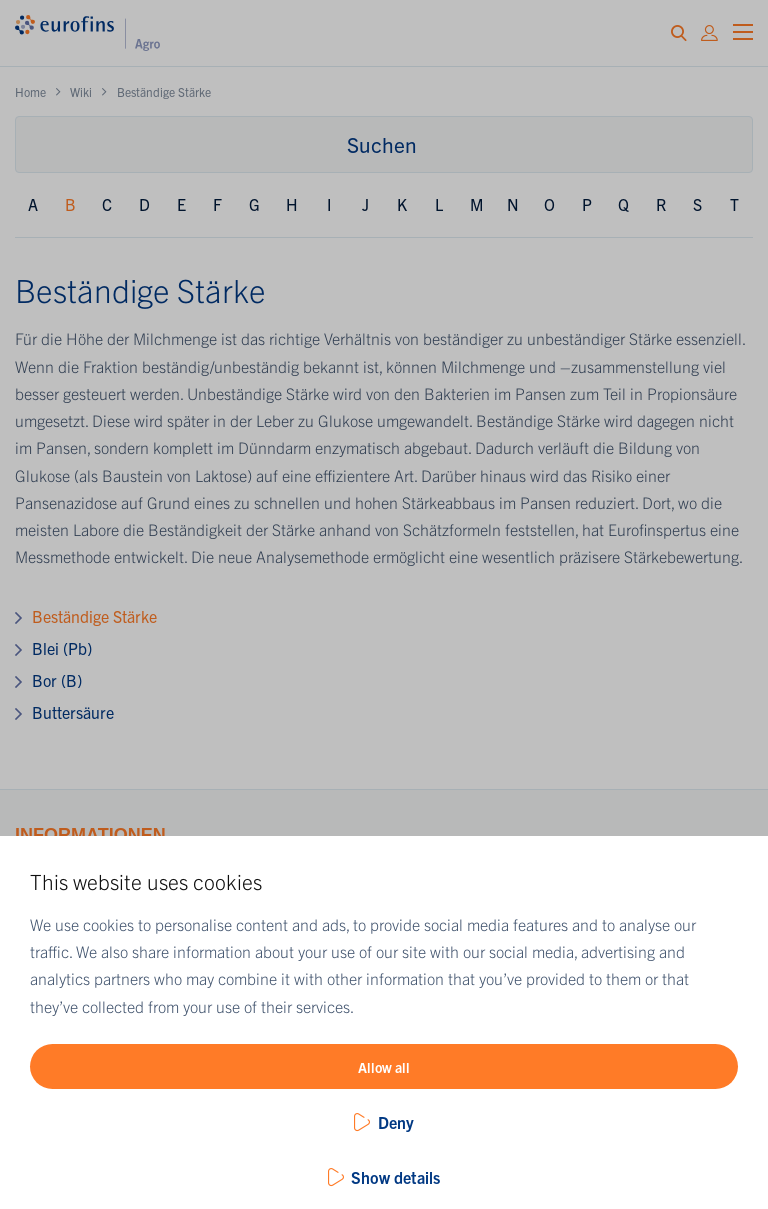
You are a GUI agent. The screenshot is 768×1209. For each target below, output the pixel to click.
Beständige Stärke (94, 616)
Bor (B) (57, 680)
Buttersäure (73, 712)
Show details (395, 1177)
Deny (396, 1122)
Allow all (384, 1067)
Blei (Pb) (62, 648)
